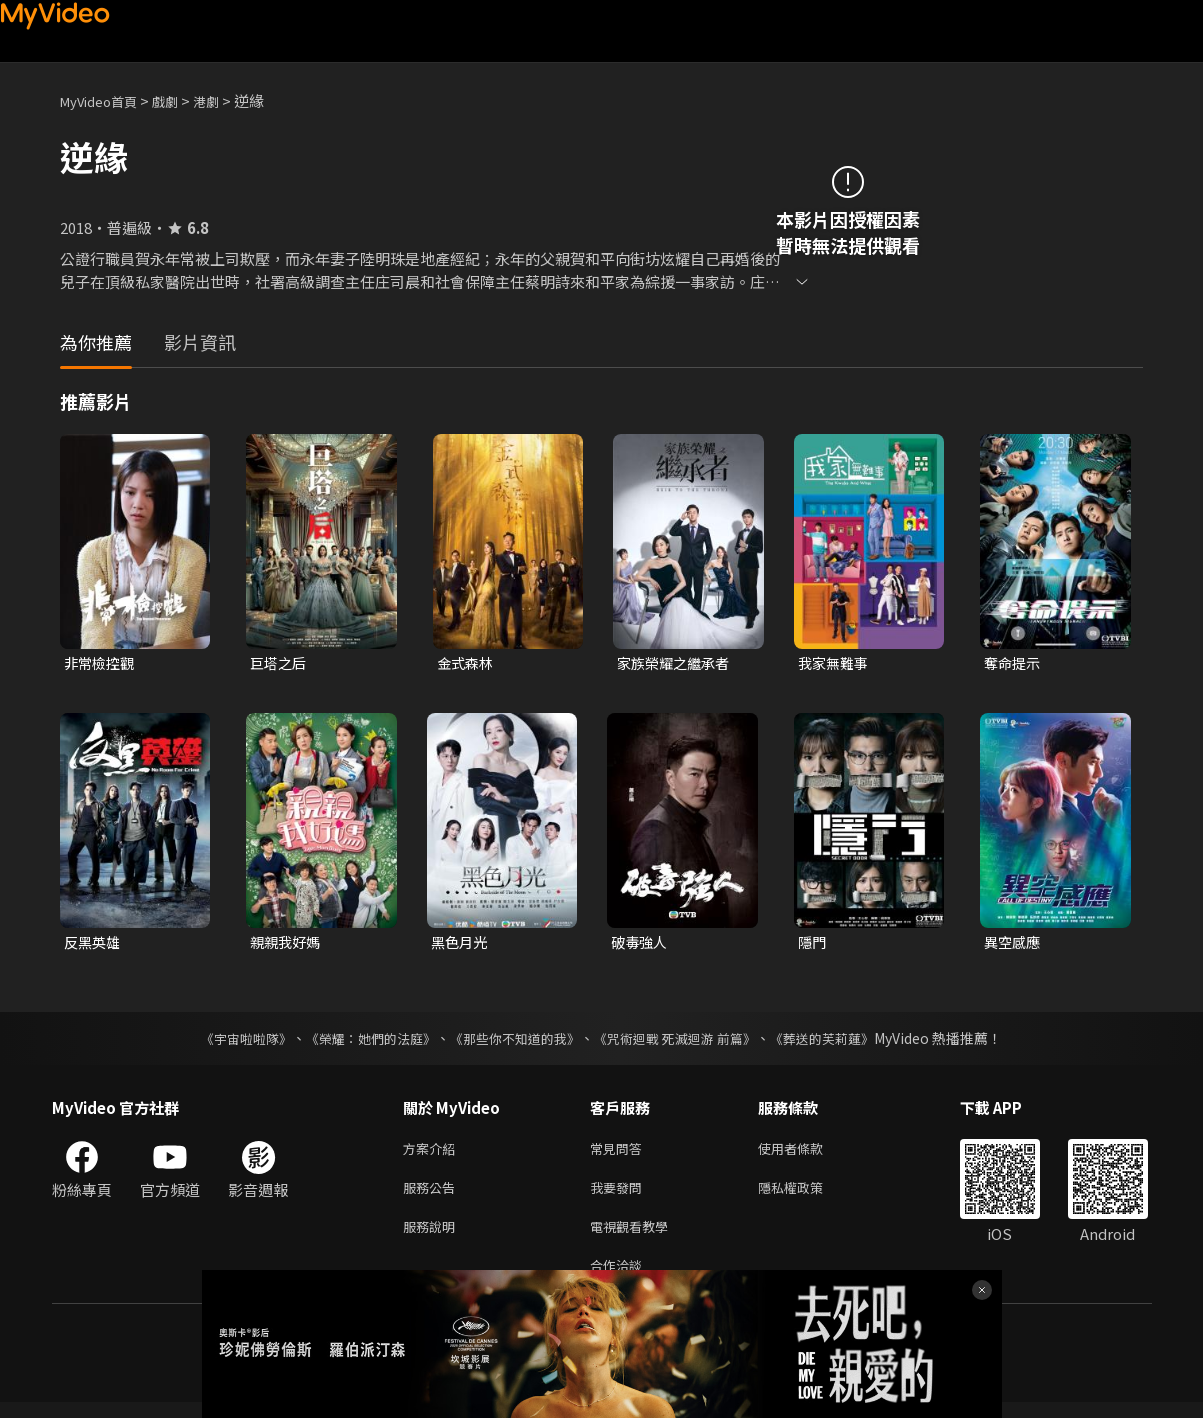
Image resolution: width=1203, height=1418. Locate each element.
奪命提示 (1014, 663)
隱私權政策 (807, 1195)
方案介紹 (433, 1153)
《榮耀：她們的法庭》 (360, 1042)
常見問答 (620, 1153)
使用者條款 (807, 1153)
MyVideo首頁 (105, 100)
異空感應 (1014, 944)
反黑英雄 (94, 944)
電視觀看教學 (635, 1237)
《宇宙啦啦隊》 (227, 1042)
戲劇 (181, 100)
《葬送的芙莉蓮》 (842, 1042)
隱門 (813, 944)
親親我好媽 (287, 944)
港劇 (226, 100)
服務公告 (433, 1195)
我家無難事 (835, 663)
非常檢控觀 (101, 663)
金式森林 (467, 663)
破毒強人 (641, 944)
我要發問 (620, 1195)
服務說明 (433, 1237)
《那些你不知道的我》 (514, 1042)
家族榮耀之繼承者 (677, 663)
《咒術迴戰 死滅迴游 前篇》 (685, 1042)
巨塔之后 (280, 663)
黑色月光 (461, 944)
